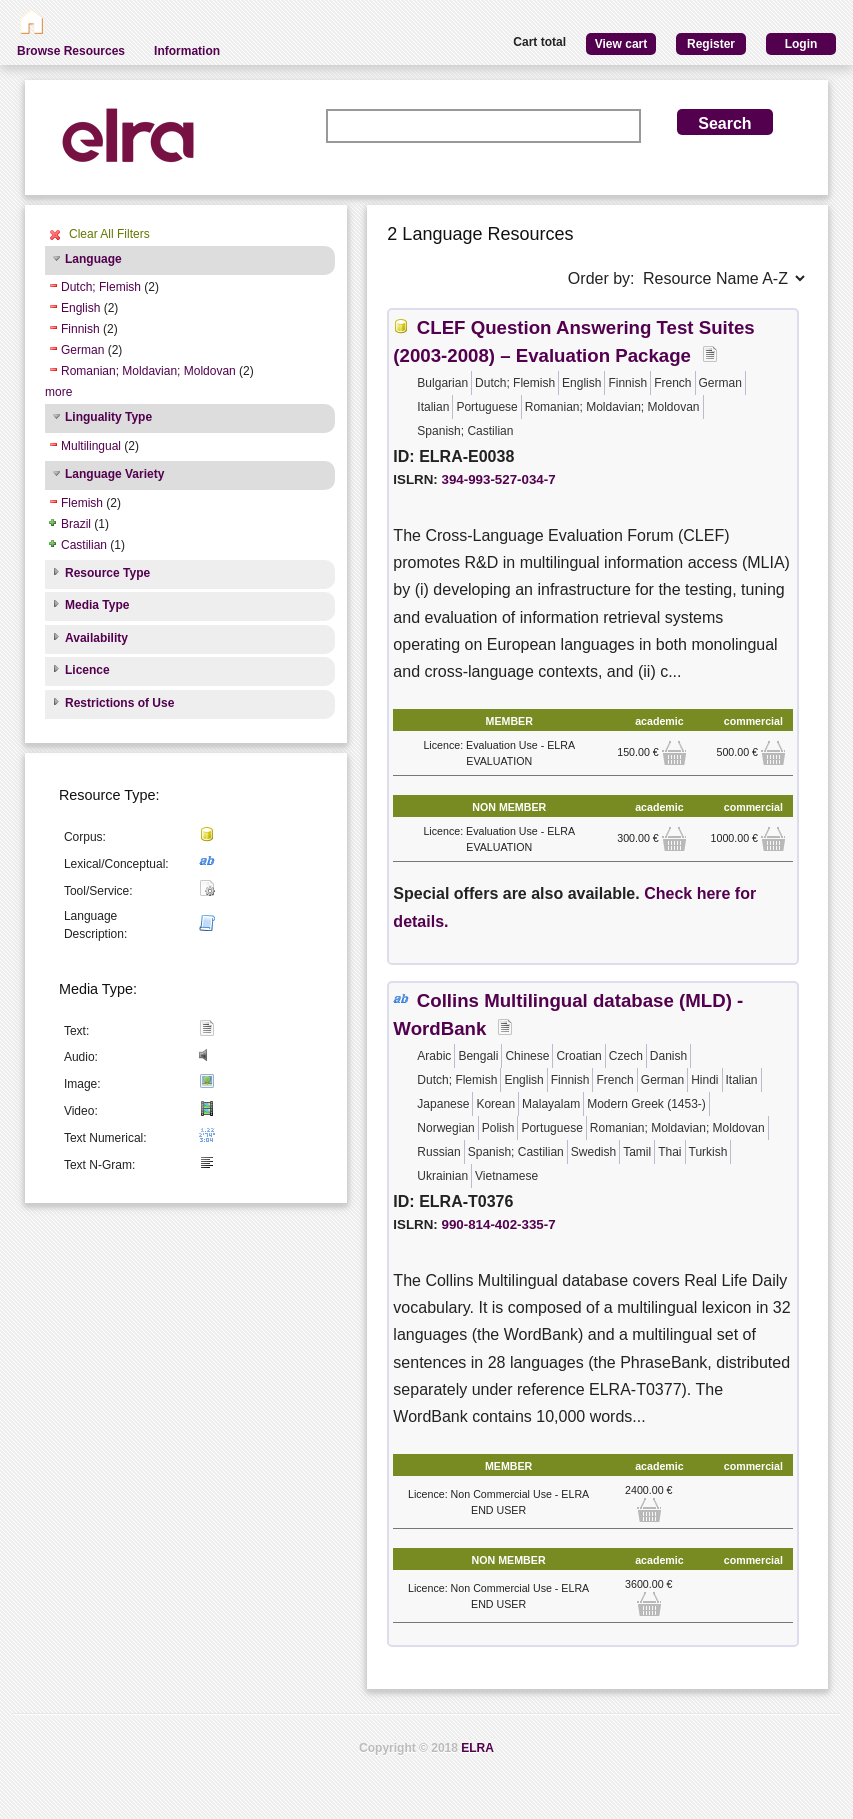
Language (93, 259)
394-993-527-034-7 (499, 479)
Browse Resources (71, 51)
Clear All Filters (109, 234)
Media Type (97, 605)
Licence (87, 670)
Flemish (82, 503)
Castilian (84, 545)
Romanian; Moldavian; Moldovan (148, 371)
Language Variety (114, 474)
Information (187, 51)
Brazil (76, 524)
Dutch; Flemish (101, 287)
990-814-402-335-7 (499, 1224)
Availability (96, 638)
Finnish (80, 329)
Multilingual (91, 446)
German (82, 350)
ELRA (477, 1748)
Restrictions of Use (119, 703)
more (58, 392)
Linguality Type (108, 417)
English (80, 308)
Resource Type (107, 573)
